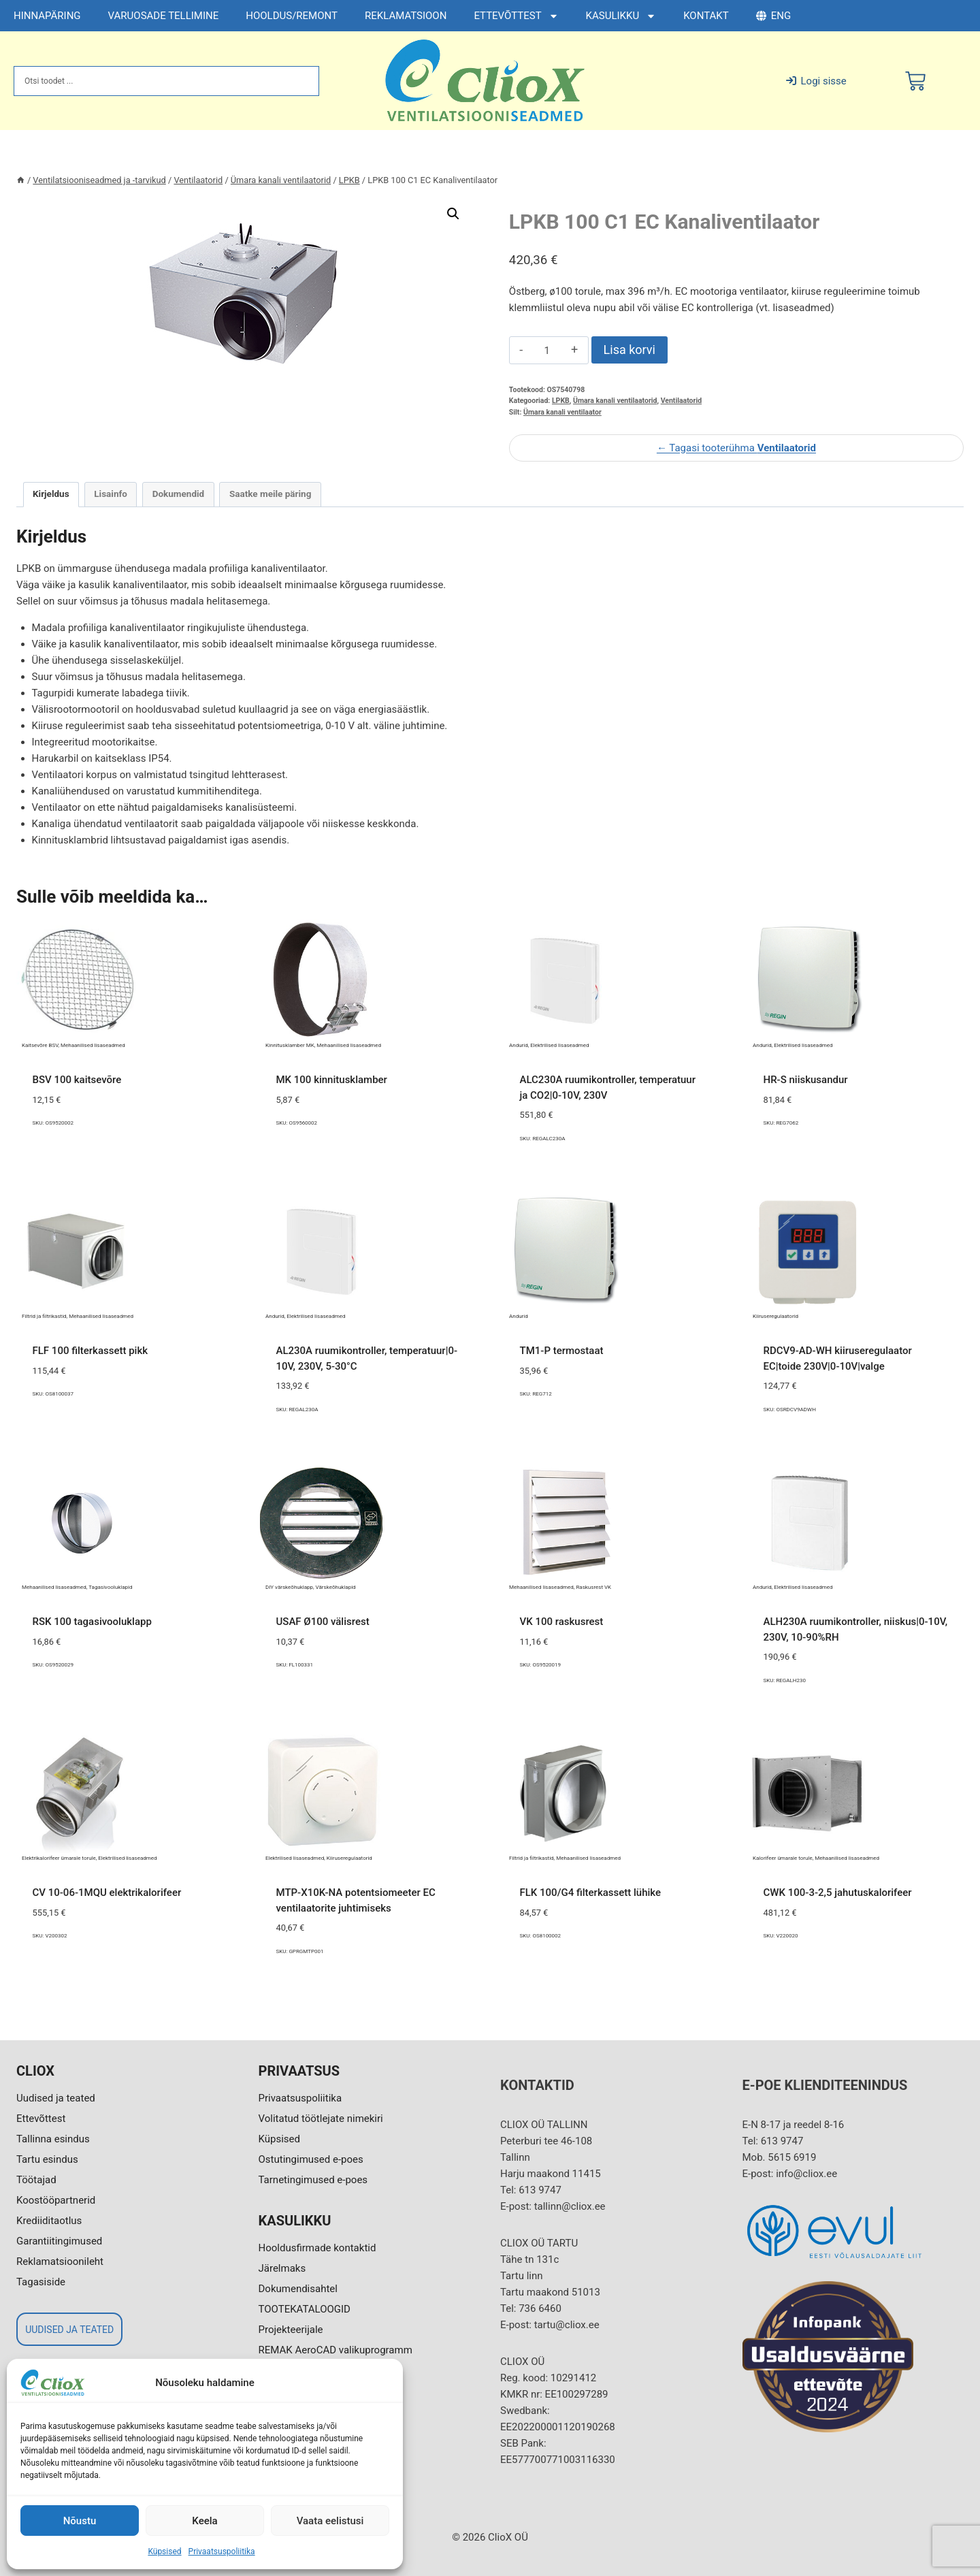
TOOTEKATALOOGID (304, 2309)
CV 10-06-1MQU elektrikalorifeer (107, 1892)
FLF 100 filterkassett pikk (90, 1351)
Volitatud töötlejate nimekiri (321, 2118)
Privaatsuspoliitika (222, 2551)
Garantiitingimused (59, 2241)
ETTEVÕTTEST (516, 16)
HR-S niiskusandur (806, 1080)
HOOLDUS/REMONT (292, 16)
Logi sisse (816, 81)
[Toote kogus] (547, 351)
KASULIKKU (621, 16)
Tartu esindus (47, 2159)
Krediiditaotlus (49, 2221)
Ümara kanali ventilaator (562, 412)
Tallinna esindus (53, 2139)
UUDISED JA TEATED (69, 2329)
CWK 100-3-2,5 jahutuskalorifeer (838, 1892)
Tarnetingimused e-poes (313, 2180)
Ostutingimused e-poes (311, 2159)
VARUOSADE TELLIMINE (163, 16)
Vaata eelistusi (330, 2521)
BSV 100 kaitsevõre (77, 1080)
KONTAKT (706, 16)
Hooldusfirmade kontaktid (317, 2248)
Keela (204, 2521)
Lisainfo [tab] (110, 493)
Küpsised (164, 2551)
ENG (773, 16)
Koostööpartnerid (55, 2200)
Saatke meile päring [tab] (270, 493)
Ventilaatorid (681, 400)
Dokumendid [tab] (178, 493)
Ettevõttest (40, 2118)
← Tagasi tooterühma (736, 448)
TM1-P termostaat (562, 1351)
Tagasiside (40, 2282)
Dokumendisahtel (298, 2289)
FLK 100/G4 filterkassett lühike (591, 1892)
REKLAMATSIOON (405, 16)
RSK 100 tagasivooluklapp (92, 1621)
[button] (453, 214)
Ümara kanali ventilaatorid (615, 400)
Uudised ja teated (55, 2098)
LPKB (561, 400)
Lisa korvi (629, 349)
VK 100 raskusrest (562, 1621)
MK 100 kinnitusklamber (331, 1080)
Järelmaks (282, 2268)
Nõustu (80, 2521)
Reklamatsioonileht (59, 2261)
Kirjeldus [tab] (51, 493)
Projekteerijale (291, 2329)
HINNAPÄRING (47, 16)
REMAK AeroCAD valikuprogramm (335, 2350)
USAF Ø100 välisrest (323, 1621)
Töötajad (36, 2180)
